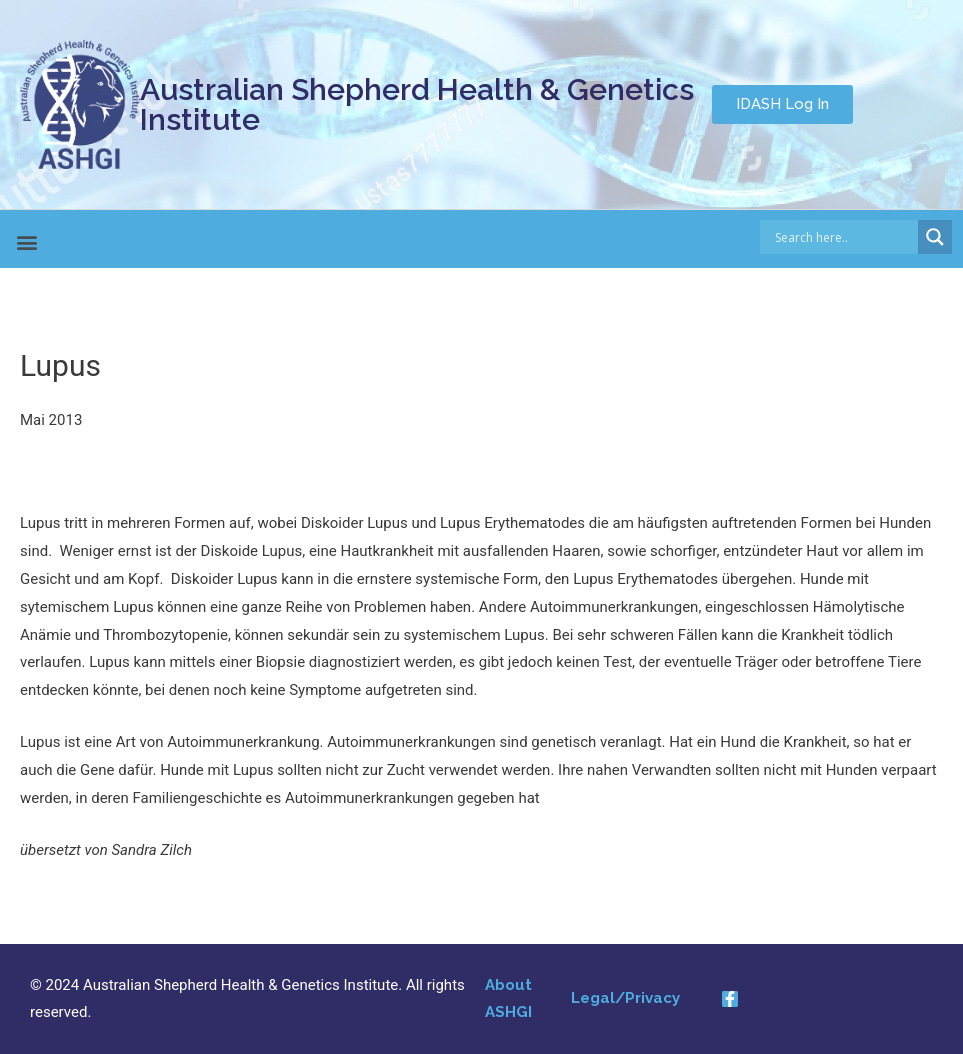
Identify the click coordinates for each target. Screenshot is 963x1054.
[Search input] (844, 237)
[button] (782, 104)
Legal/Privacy (625, 998)
